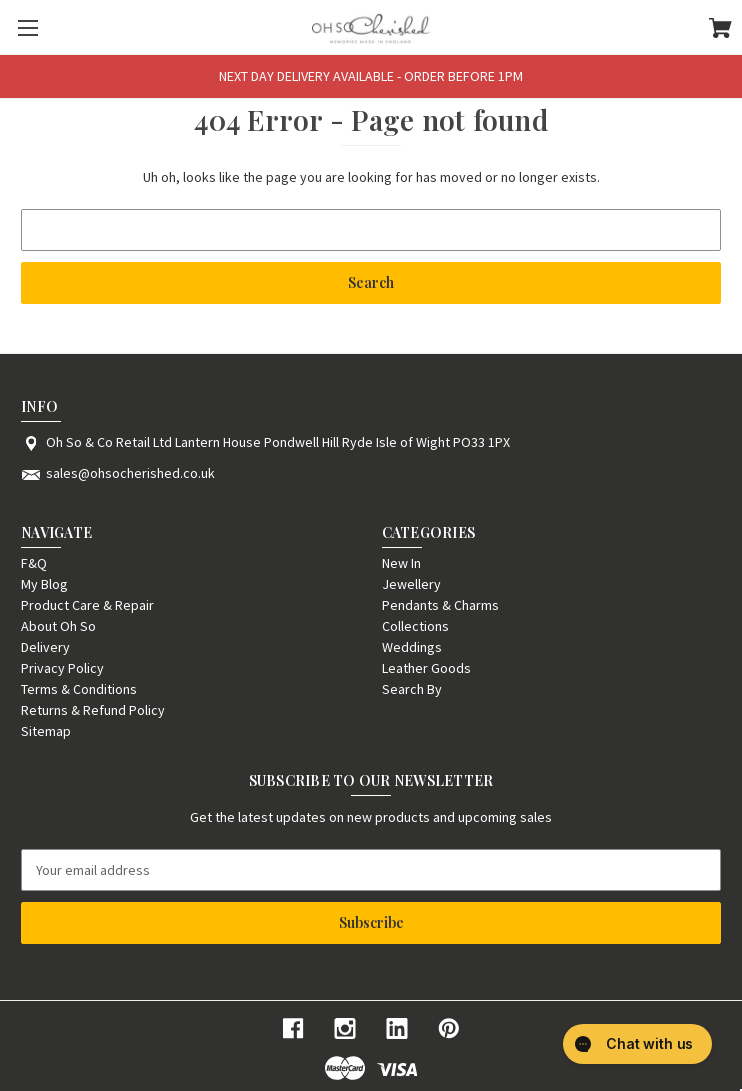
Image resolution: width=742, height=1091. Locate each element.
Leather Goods (426, 668)
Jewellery (411, 584)
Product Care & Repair (87, 605)
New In (401, 563)
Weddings (412, 647)
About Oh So (58, 626)
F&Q (34, 563)
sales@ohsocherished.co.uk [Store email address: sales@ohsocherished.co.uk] (130, 473)
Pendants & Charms (440, 605)
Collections (415, 626)
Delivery (45, 647)
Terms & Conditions (79, 689)
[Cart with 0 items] (720, 31)
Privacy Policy (62, 668)
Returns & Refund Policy (93, 710)
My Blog (44, 584)
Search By (412, 689)
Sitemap (46, 731)
